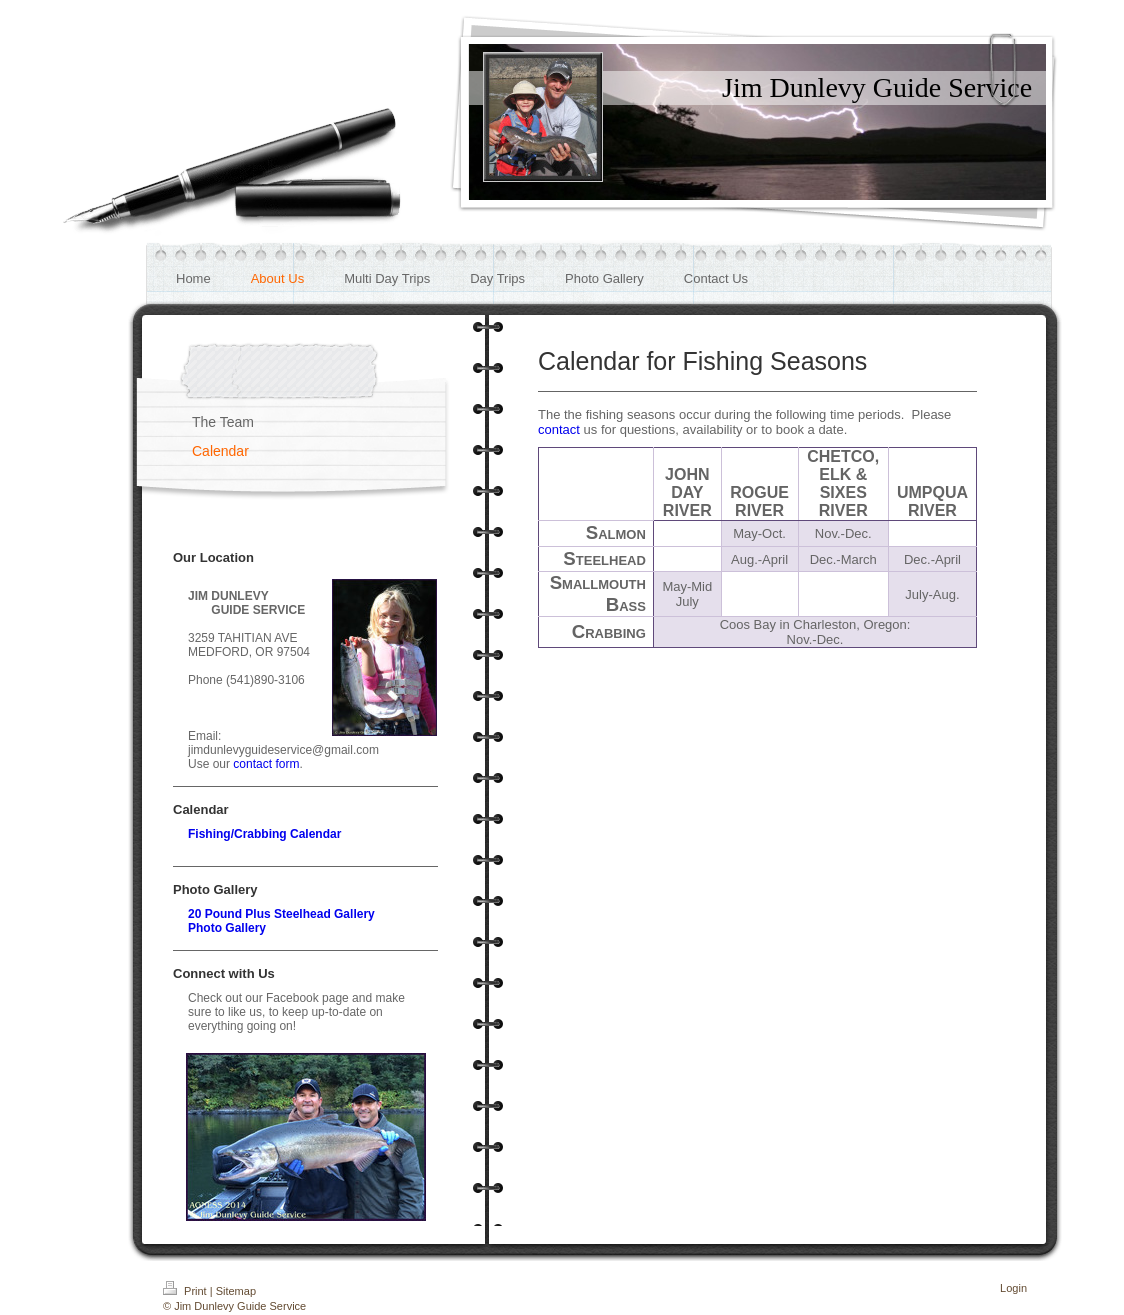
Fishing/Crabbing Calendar (264, 834)
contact (559, 429)
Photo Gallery (227, 928)
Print (186, 1291)
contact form (266, 764)
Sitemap (236, 1291)
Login (1013, 1288)
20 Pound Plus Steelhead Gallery (281, 914)
